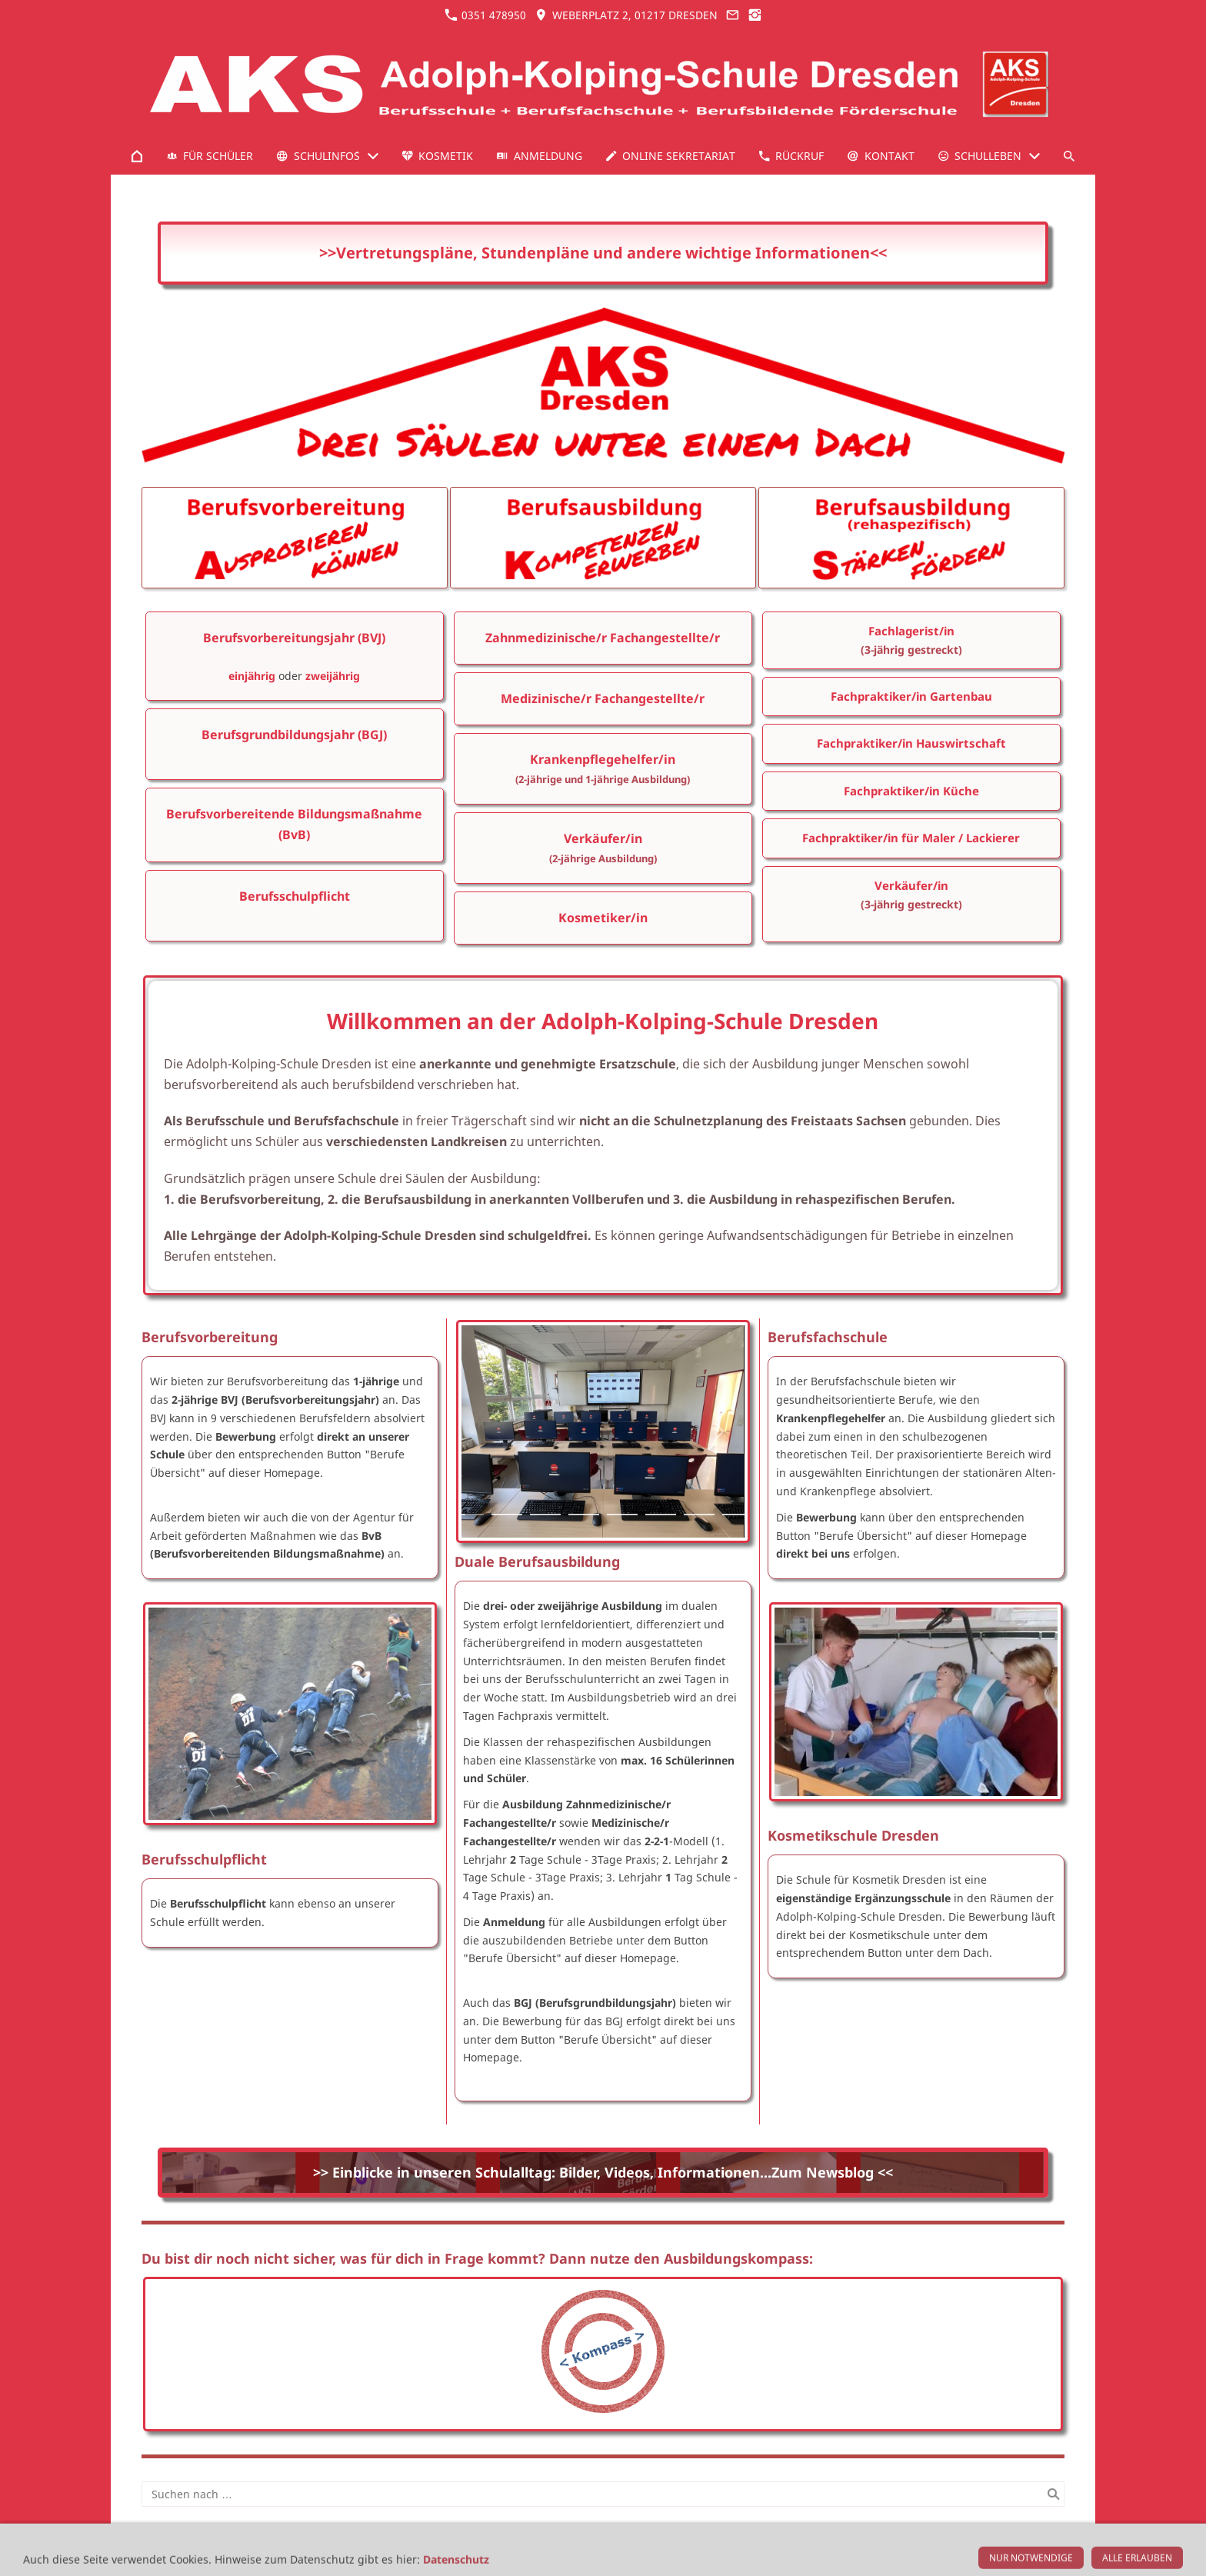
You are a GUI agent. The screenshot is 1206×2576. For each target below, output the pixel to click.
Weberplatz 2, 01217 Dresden (626, 15)
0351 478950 (485, 15)
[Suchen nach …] (603, 2494)
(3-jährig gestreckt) (911, 649)
